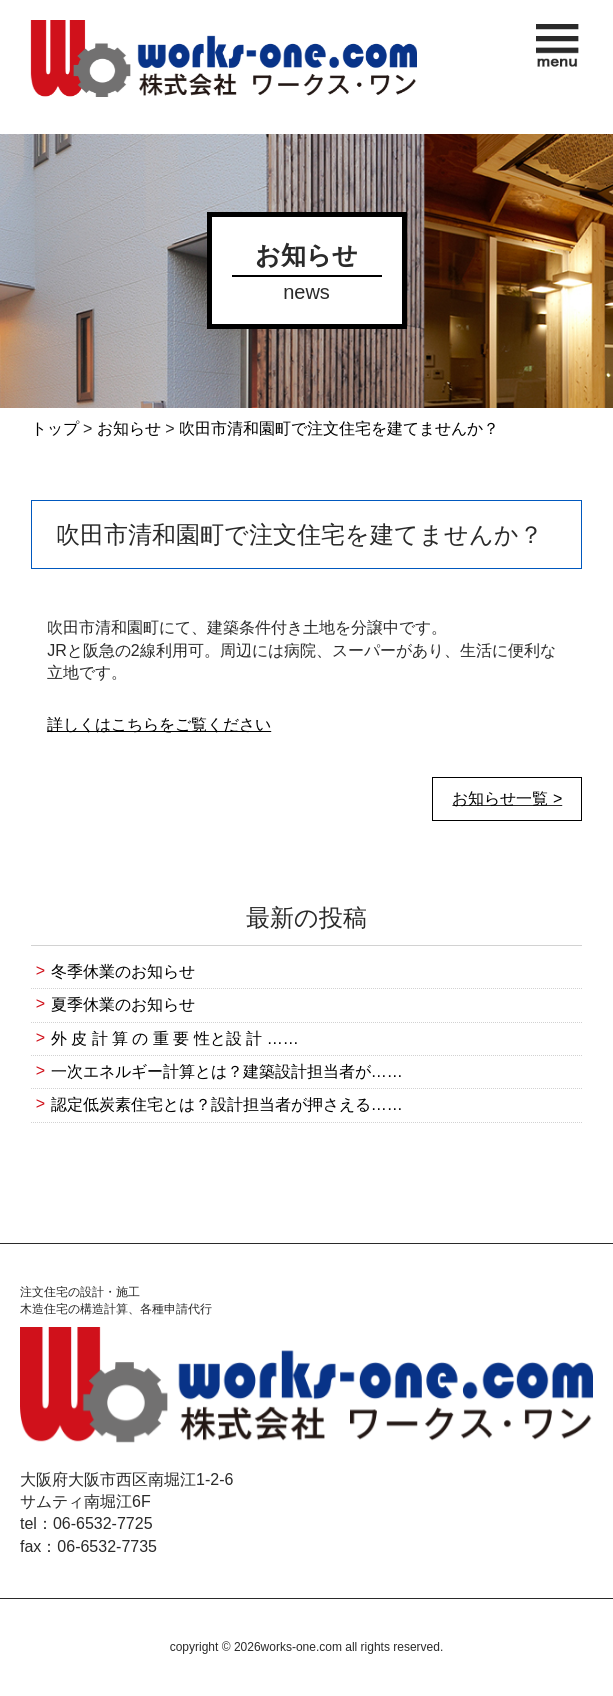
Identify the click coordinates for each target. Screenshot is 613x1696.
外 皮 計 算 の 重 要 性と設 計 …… (175, 1038)
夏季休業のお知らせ (123, 1004)
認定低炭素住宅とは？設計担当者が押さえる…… (227, 1104)
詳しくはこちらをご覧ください (159, 724)
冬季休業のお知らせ (123, 971)
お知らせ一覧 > (507, 798)
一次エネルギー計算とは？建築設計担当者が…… (227, 1071)
